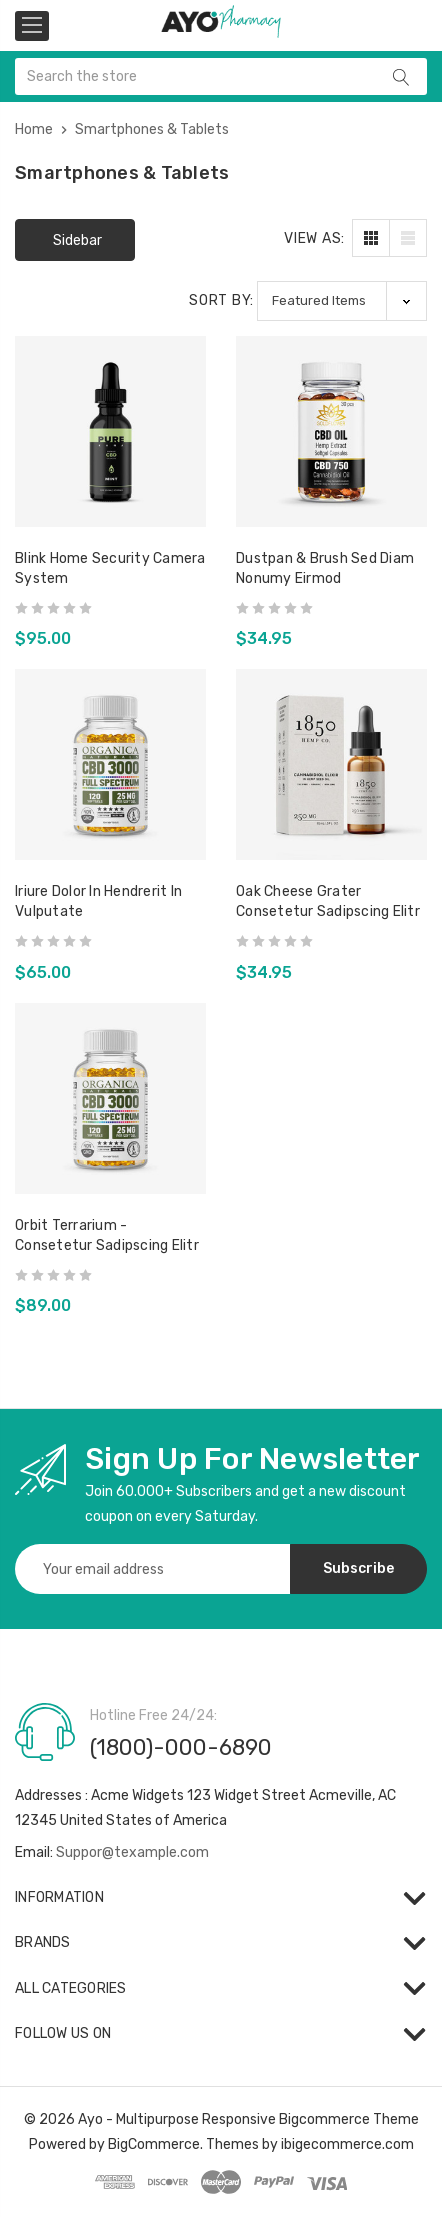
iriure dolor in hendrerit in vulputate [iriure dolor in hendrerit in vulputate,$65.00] (98, 901)
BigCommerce (154, 2144)
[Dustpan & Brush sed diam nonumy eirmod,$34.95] (331, 431)
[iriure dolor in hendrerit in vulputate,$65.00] (110, 764)
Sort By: (221, 300)
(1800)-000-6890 (181, 1747)
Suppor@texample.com (132, 1852)
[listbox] (342, 300)
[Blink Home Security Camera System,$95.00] (110, 431)
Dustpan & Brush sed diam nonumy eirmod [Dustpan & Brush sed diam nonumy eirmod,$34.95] (325, 568)
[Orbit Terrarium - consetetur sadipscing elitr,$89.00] (110, 1098)
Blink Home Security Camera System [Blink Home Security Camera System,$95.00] (110, 568)
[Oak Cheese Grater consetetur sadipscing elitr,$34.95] (331, 764)
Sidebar (77, 240)
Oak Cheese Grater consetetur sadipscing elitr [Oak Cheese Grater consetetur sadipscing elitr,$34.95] (328, 901)
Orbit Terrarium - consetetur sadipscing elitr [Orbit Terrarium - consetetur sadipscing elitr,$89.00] (107, 1235)
